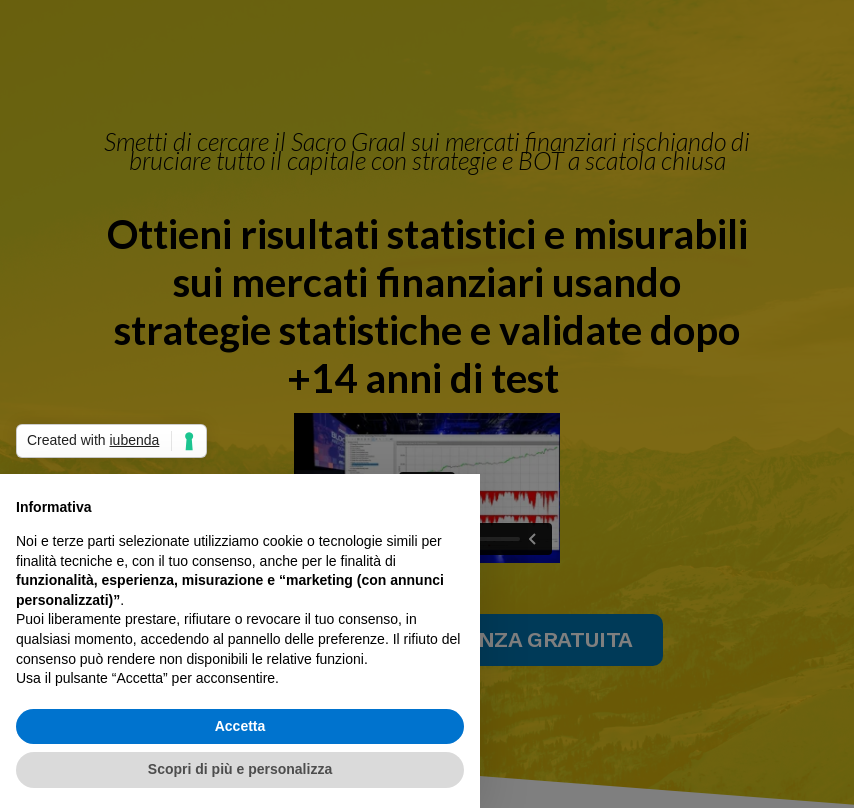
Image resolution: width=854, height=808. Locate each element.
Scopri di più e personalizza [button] (240, 769)
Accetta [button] (240, 726)
